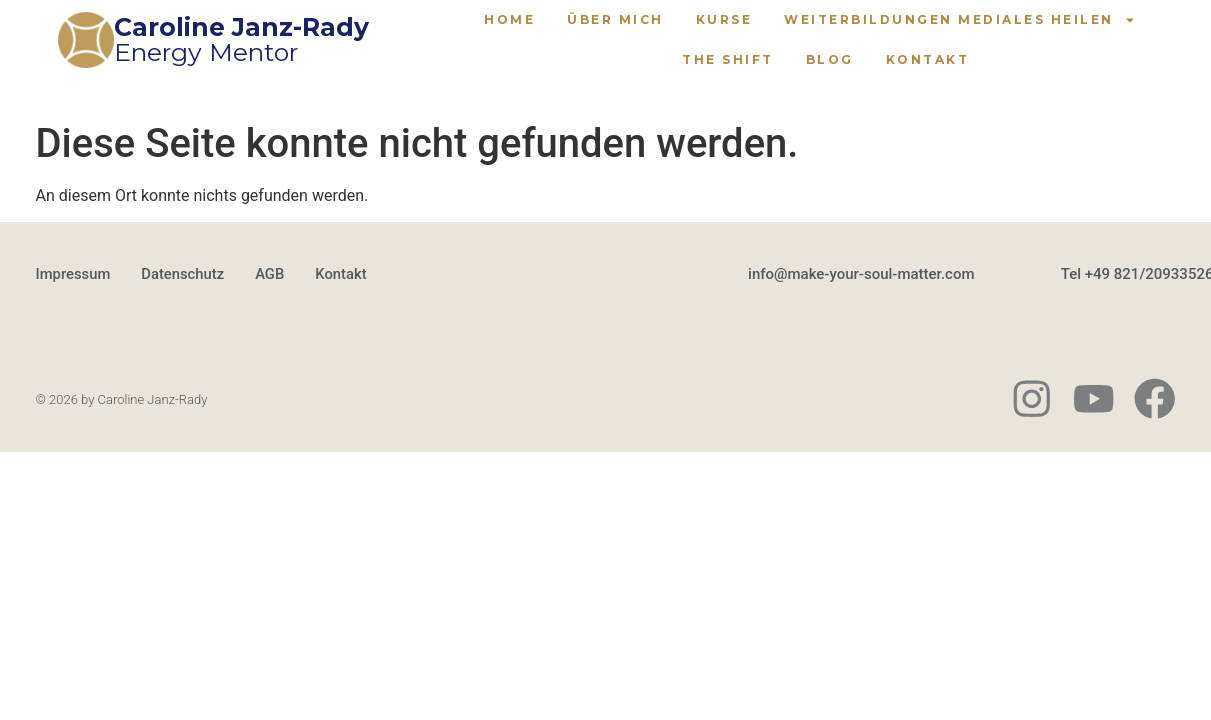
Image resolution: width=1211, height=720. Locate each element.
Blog (830, 59)
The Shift (728, 59)
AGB (272, 275)
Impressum (74, 275)
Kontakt (928, 59)
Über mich (615, 19)
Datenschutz (184, 275)
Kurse (724, 19)
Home (509, 19)
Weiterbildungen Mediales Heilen (960, 20)
